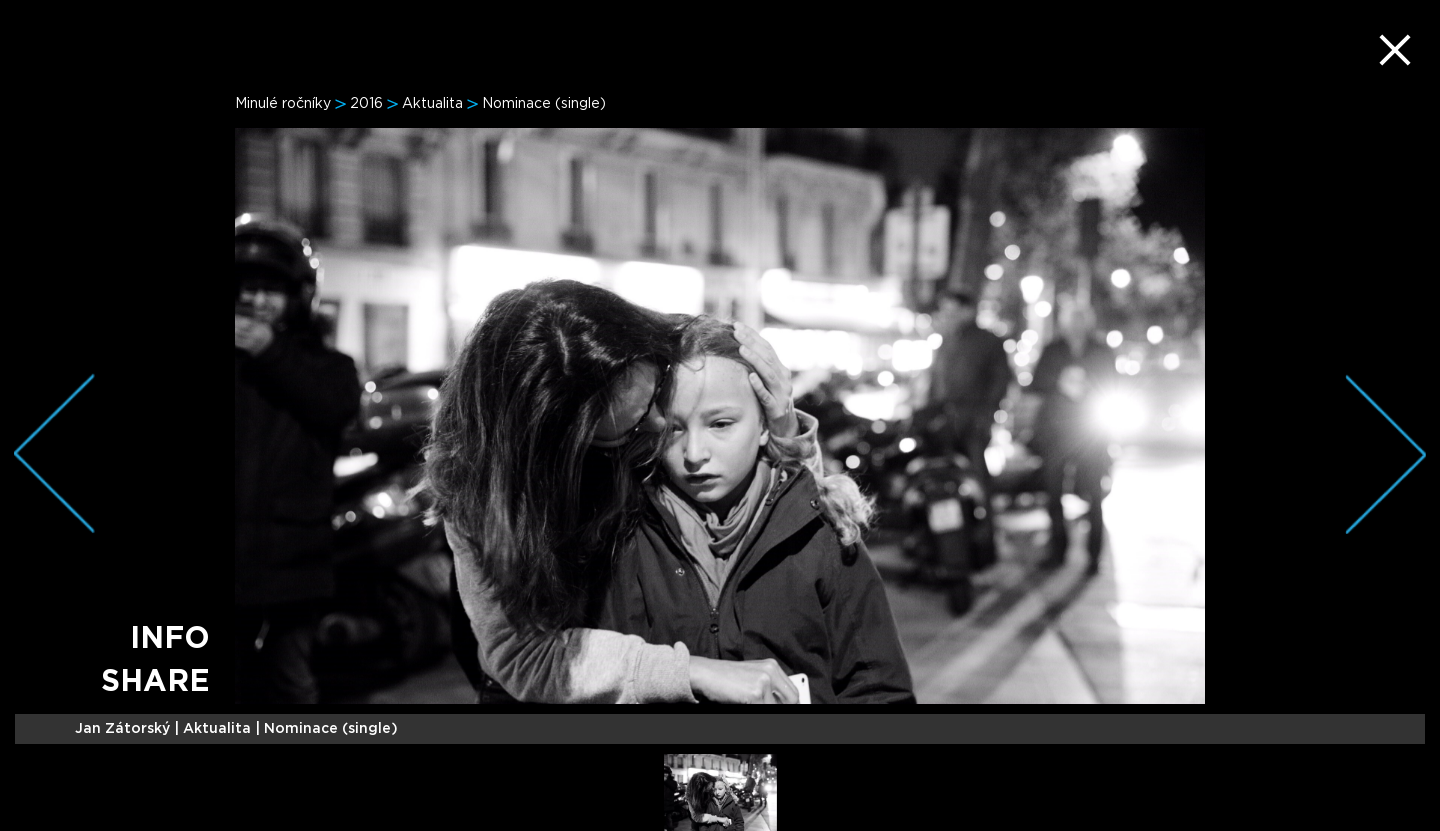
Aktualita (432, 104)
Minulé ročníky (283, 104)
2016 (366, 104)
